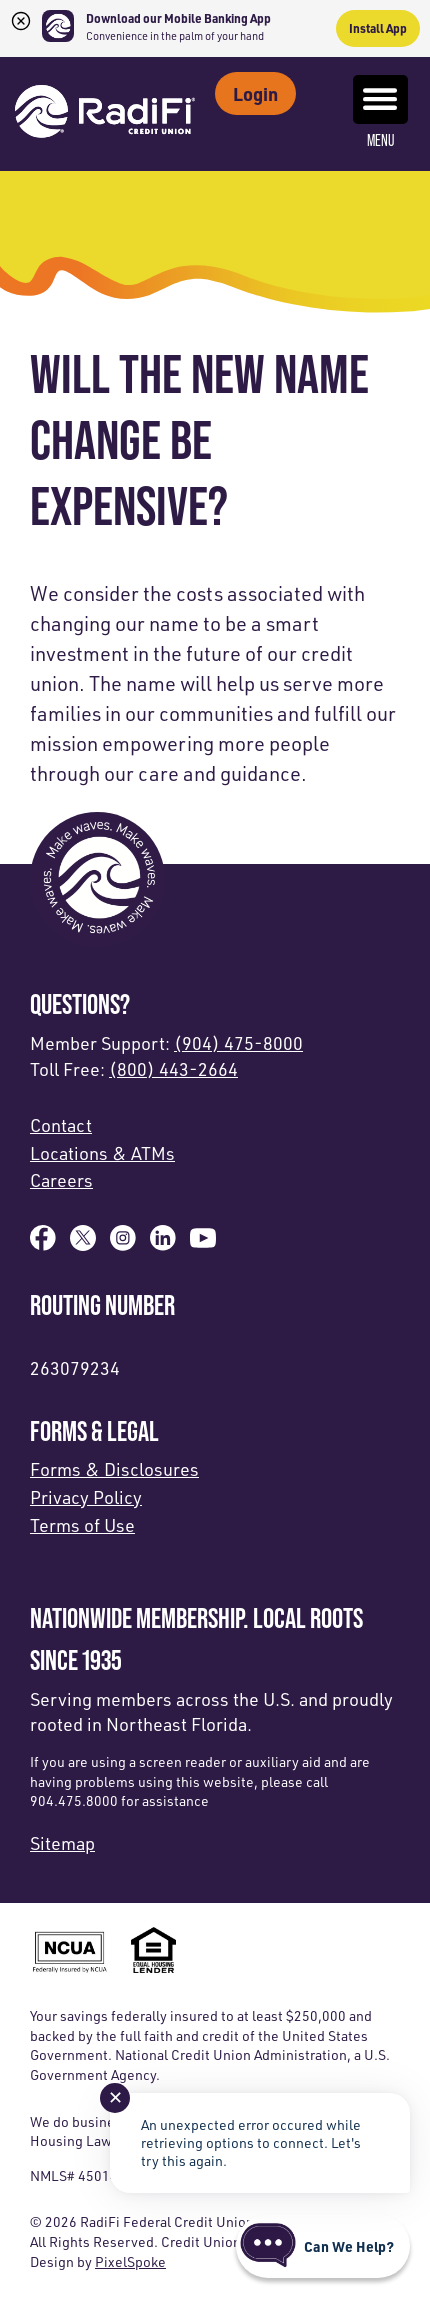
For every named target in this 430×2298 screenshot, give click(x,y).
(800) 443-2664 (173, 1069)
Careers (61, 1180)
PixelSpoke (130, 2261)
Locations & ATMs (102, 1153)
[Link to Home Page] (105, 114)
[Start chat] (323, 2246)
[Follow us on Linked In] (163, 1244)
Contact (61, 1125)
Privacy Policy (86, 1497)
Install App (378, 28)
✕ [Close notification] (115, 2097)
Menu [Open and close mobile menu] (380, 112)
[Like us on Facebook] (43, 1244)
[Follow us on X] (83, 1244)
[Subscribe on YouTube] (203, 1244)
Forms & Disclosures (114, 1469)
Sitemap (62, 1843)
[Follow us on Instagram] (123, 1244)
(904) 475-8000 (238, 1043)
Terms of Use (82, 1525)
